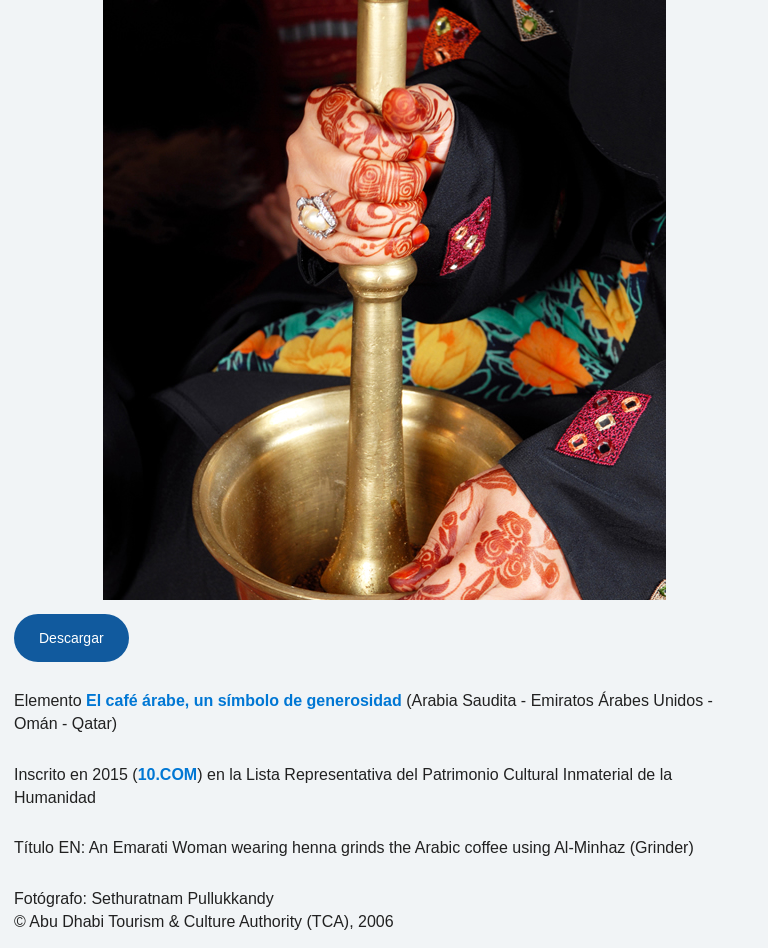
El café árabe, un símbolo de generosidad (244, 700)
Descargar (71, 638)
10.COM (168, 774)
